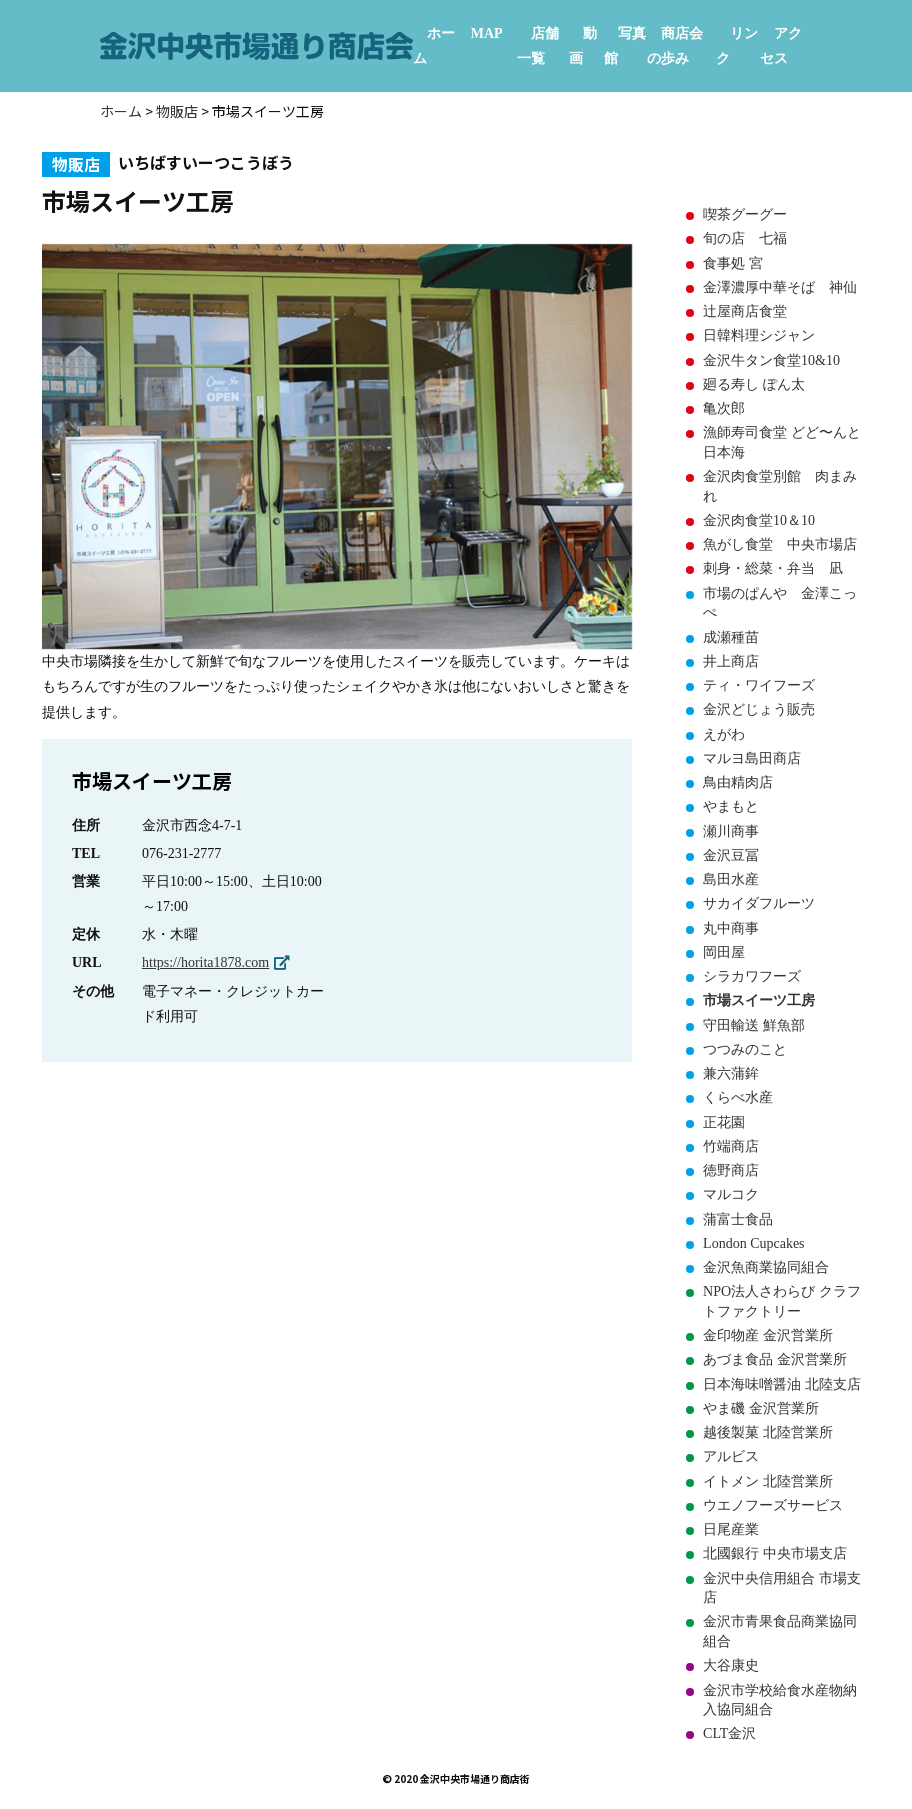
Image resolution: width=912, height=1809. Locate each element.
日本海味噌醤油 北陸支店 (782, 1384)
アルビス (731, 1456)
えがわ (724, 734)
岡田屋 (724, 952)
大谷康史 (731, 1665)
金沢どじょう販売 (759, 709)
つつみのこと (745, 1049)
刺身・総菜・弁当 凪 (773, 568)
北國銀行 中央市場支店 (775, 1553)
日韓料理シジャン (759, 335)
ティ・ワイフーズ (759, 685)
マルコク (731, 1194)
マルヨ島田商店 (752, 758)
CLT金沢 (729, 1733)
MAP (487, 33)
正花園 (724, 1122)
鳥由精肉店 (738, 782)
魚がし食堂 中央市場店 (780, 544)
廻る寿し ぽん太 (754, 384)
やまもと (731, 806)
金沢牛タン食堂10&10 (771, 360)
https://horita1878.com (205, 962)
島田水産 (731, 879)
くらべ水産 (738, 1097)
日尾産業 (731, 1529)
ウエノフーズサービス (773, 1505)
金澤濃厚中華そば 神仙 (780, 287)
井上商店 (731, 661)
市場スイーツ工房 (759, 1000)
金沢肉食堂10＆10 (759, 520)
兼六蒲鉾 (731, 1073)
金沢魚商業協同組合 (766, 1267)
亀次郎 (724, 408)
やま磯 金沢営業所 (761, 1408)
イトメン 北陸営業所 (768, 1481)
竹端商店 (731, 1146)
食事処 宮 (733, 263)
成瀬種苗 (731, 637)
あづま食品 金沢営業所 (775, 1359)
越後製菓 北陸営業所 (768, 1432)
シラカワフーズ (752, 976)
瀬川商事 (731, 831)
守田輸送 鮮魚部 (754, 1025)
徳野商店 (731, 1170)
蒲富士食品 (738, 1219)
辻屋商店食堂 (745, 311)
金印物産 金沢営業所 (768, 1335)
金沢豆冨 (731, 855)
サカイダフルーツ (759, 903)
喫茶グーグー (745, 214)
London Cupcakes (753, 1243)
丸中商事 (731, 928)
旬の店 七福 (745, 238)
